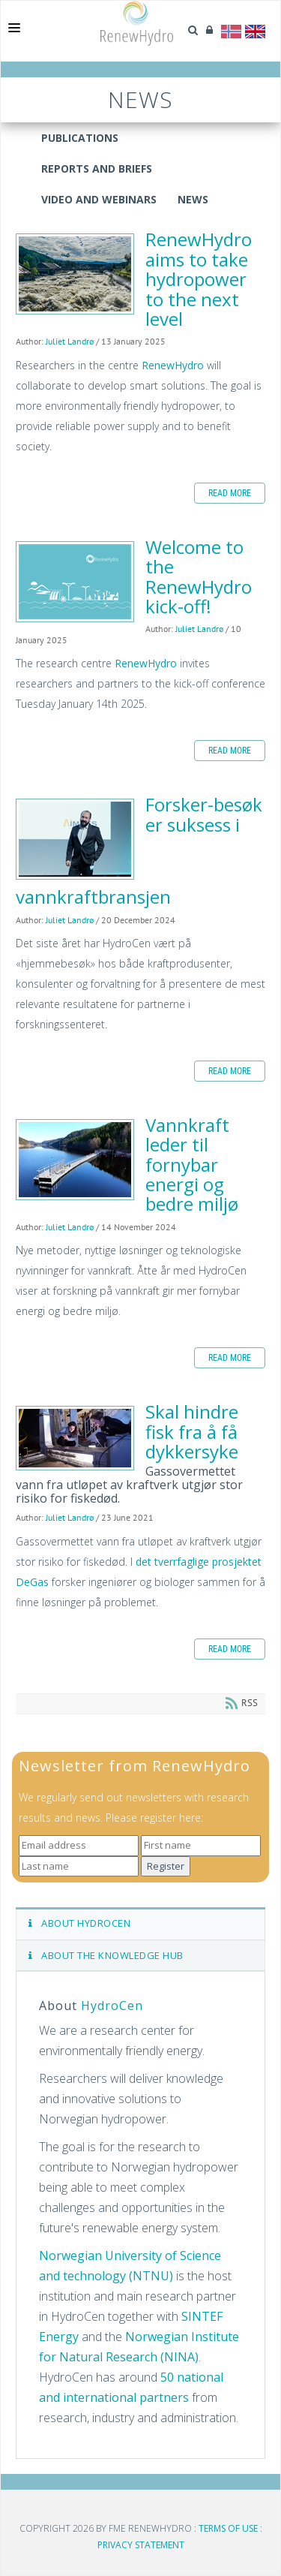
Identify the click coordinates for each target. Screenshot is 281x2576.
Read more (229, 493)
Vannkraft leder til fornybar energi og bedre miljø (74, 1159)
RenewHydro (173, 365)
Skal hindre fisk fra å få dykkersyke (74, 1438)
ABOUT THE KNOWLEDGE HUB (106, 1955)
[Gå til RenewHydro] (136, 23)
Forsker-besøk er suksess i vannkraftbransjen (74, 839)
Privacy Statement (140, 2544)
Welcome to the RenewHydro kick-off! (74, 581)
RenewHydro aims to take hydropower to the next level (74, 274)
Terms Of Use (228, 2528)
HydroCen (112, 2005)
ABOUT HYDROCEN (79, 1923)
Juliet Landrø (70, 341)
